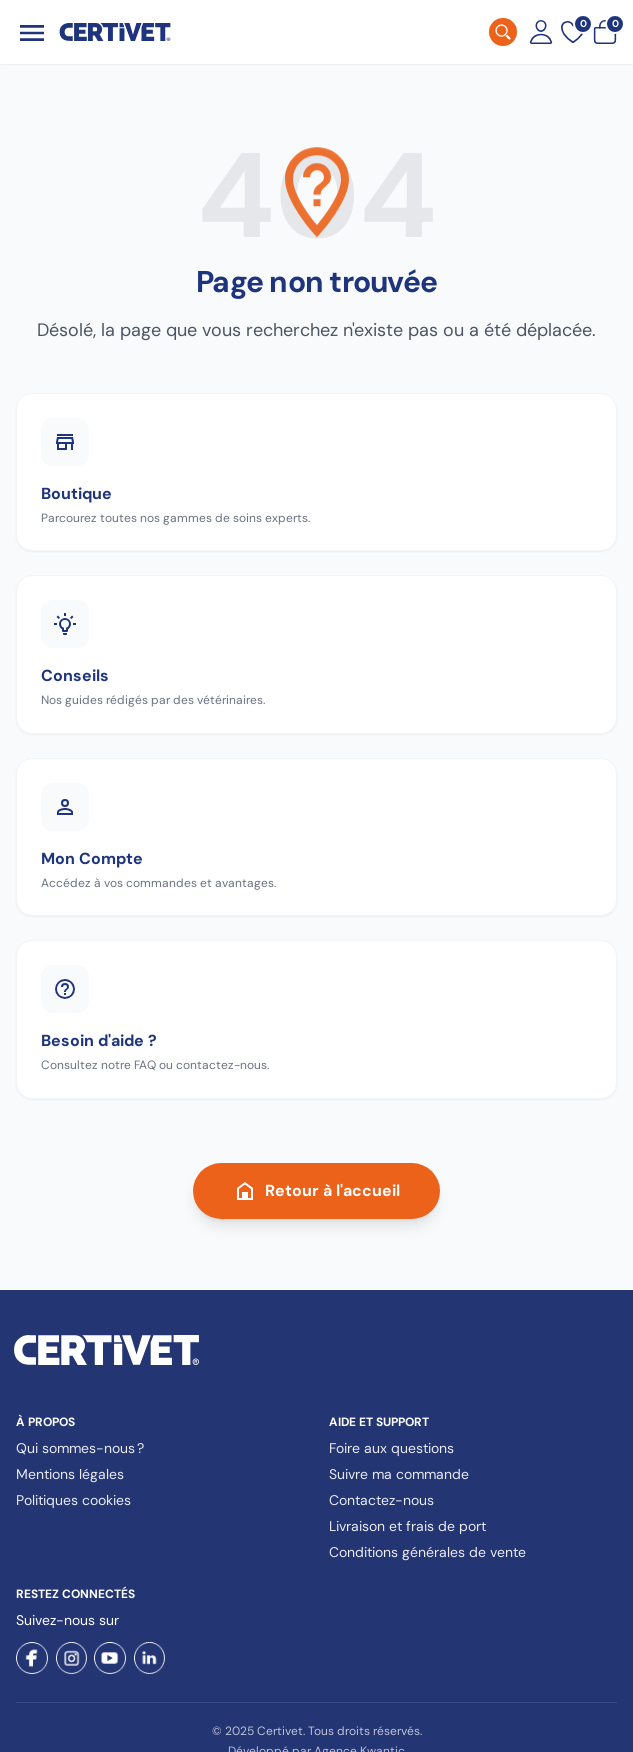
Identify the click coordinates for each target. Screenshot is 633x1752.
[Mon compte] (541, 32)
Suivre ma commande (399, 1474)
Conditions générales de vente (427, 1552)
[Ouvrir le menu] (32, 32)
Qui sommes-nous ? (80, 1448)
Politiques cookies (73, 1500)
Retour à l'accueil (316, 1191)
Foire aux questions (391, 1448)
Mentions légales (70, 1474)
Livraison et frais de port (407, 1526)
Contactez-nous (381, 1500)
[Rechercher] (503, 32)
